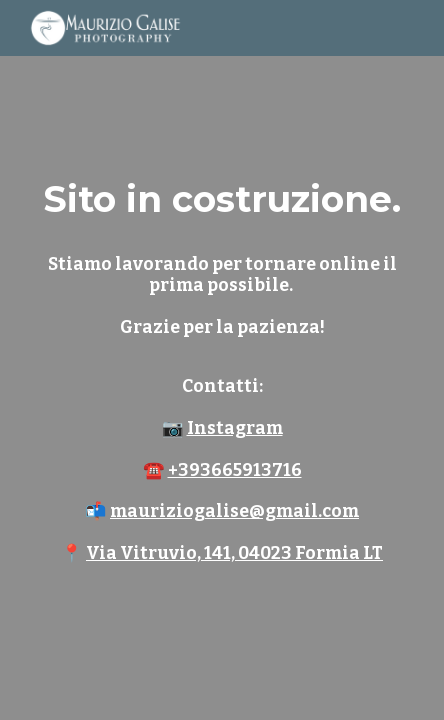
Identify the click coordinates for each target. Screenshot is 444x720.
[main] (221, 360)
